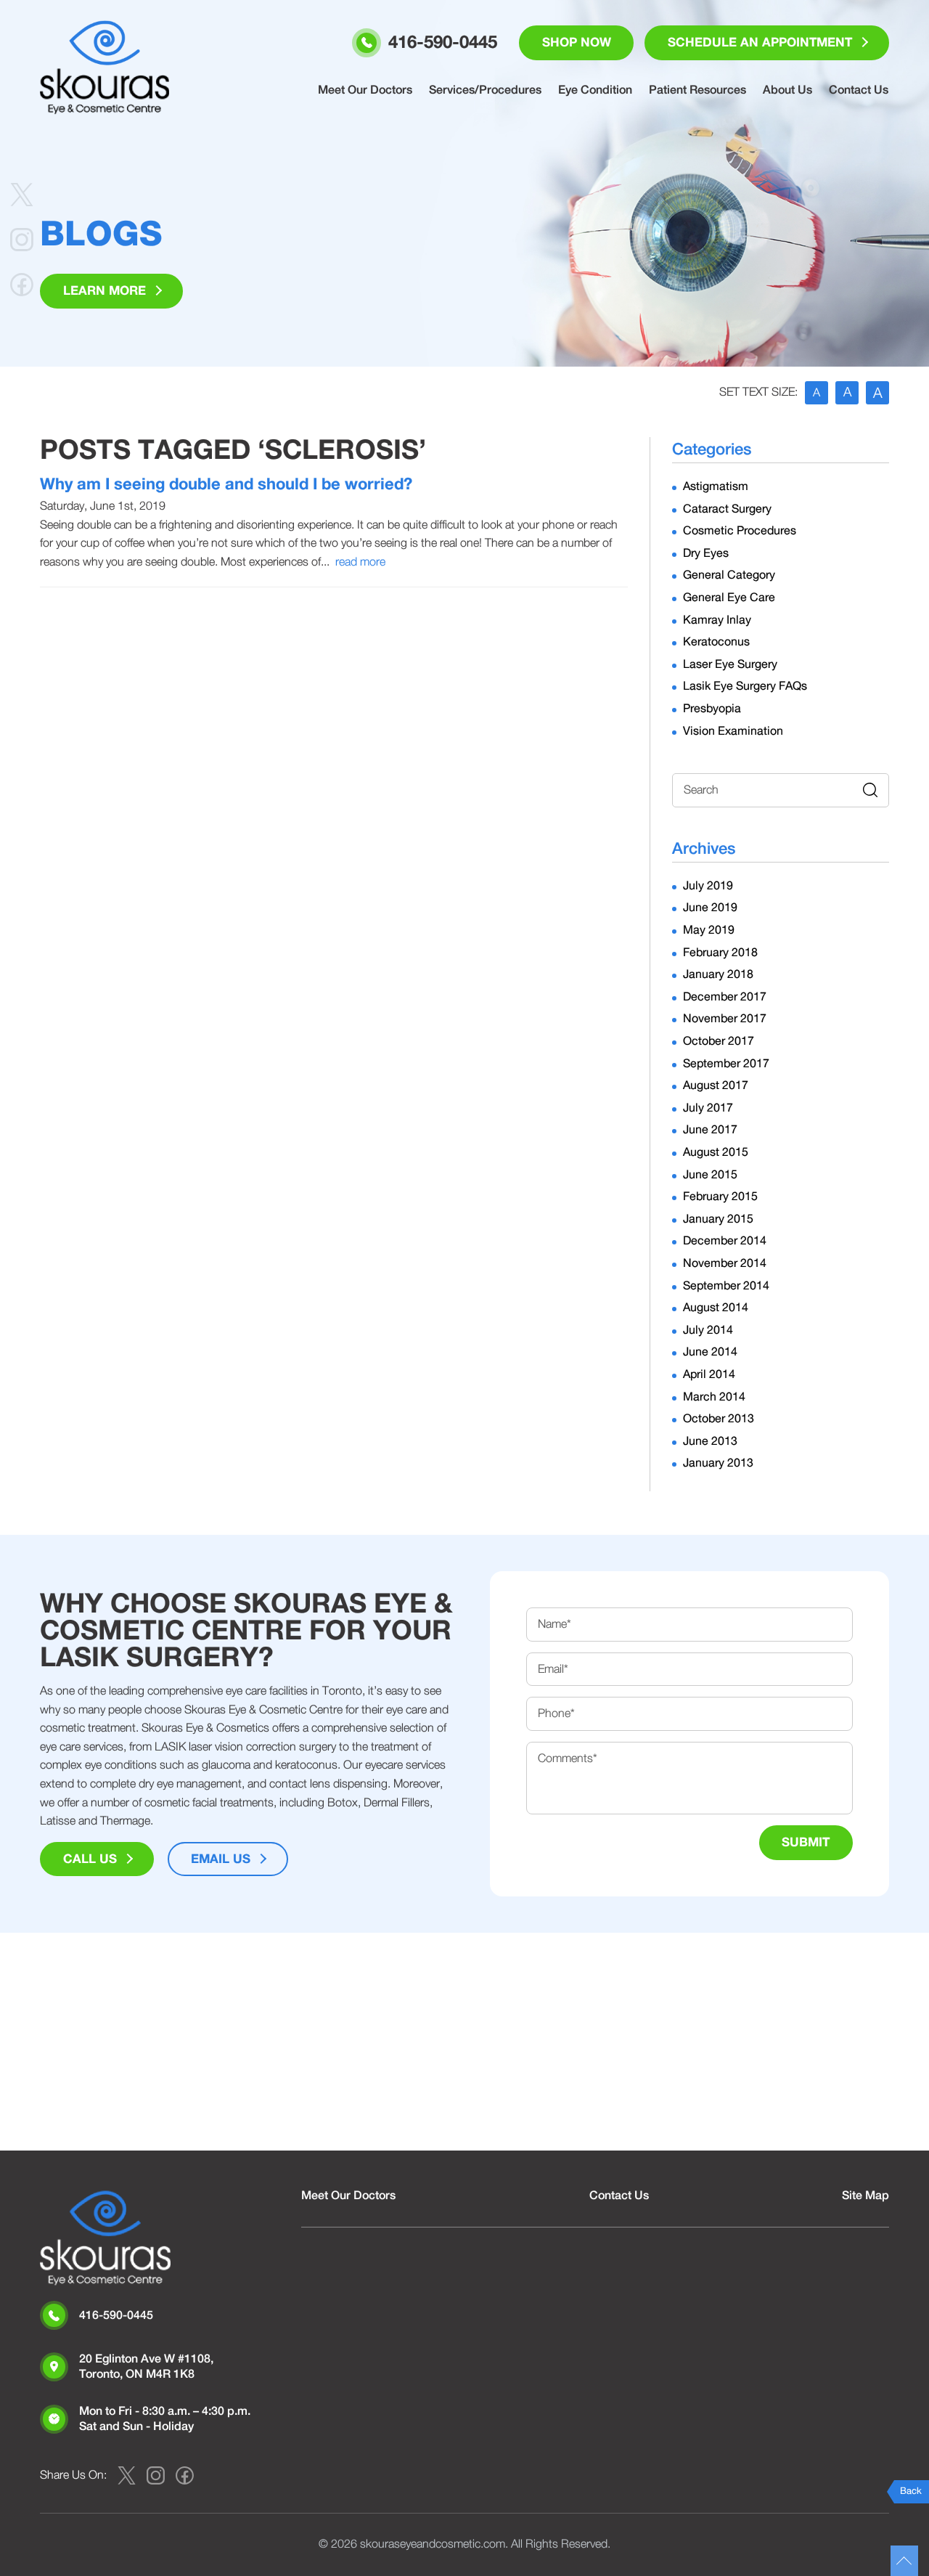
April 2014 (709, 1374)
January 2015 (718, 1219)
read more (360, 562)
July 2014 (708, 1330)
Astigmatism (715, 486)
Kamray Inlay (717, 620)
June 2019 (710, 908)
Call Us (90, 1860)
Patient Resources (699, 91)
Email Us (221, 1860)
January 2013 (718, 1464)
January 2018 (718, 974)
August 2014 (715, 1307)
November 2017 (724, 1019)
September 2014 (726, 1286)
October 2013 (718, 1418)
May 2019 (708, 930)
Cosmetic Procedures (739, 531)
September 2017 (726, 1063)
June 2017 (710, 1130)
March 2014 (714, 1397)
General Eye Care (729, 597)
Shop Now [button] (575, 43)
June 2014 (710, 1352)
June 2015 (710, 1175)
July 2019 (708, 886)
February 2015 (720, 1196)
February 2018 (720, 952)
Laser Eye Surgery (730, 664)
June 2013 (710, 1441)
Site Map (865, 2195)
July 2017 (708, 1108)
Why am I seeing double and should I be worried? (226, 484)
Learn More (104, 291)
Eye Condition (598, 91)
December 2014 (724, 1241)
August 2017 (715, 1085)
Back (911, 2491)
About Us (789, 91)
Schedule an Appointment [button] (759, 43)
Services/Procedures (489, 91)
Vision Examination (733, 731)
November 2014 (724, 1263)
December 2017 (724, 997)
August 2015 (715, 1152)
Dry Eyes (706, 553)
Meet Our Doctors (369, 91)
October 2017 (718, 1041)
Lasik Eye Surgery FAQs (745, 687)
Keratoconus (716, 642)
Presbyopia (712, 708)
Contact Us (859, 91)
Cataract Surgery (727, 509)
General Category (729, 576)
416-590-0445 (116, 2315)
